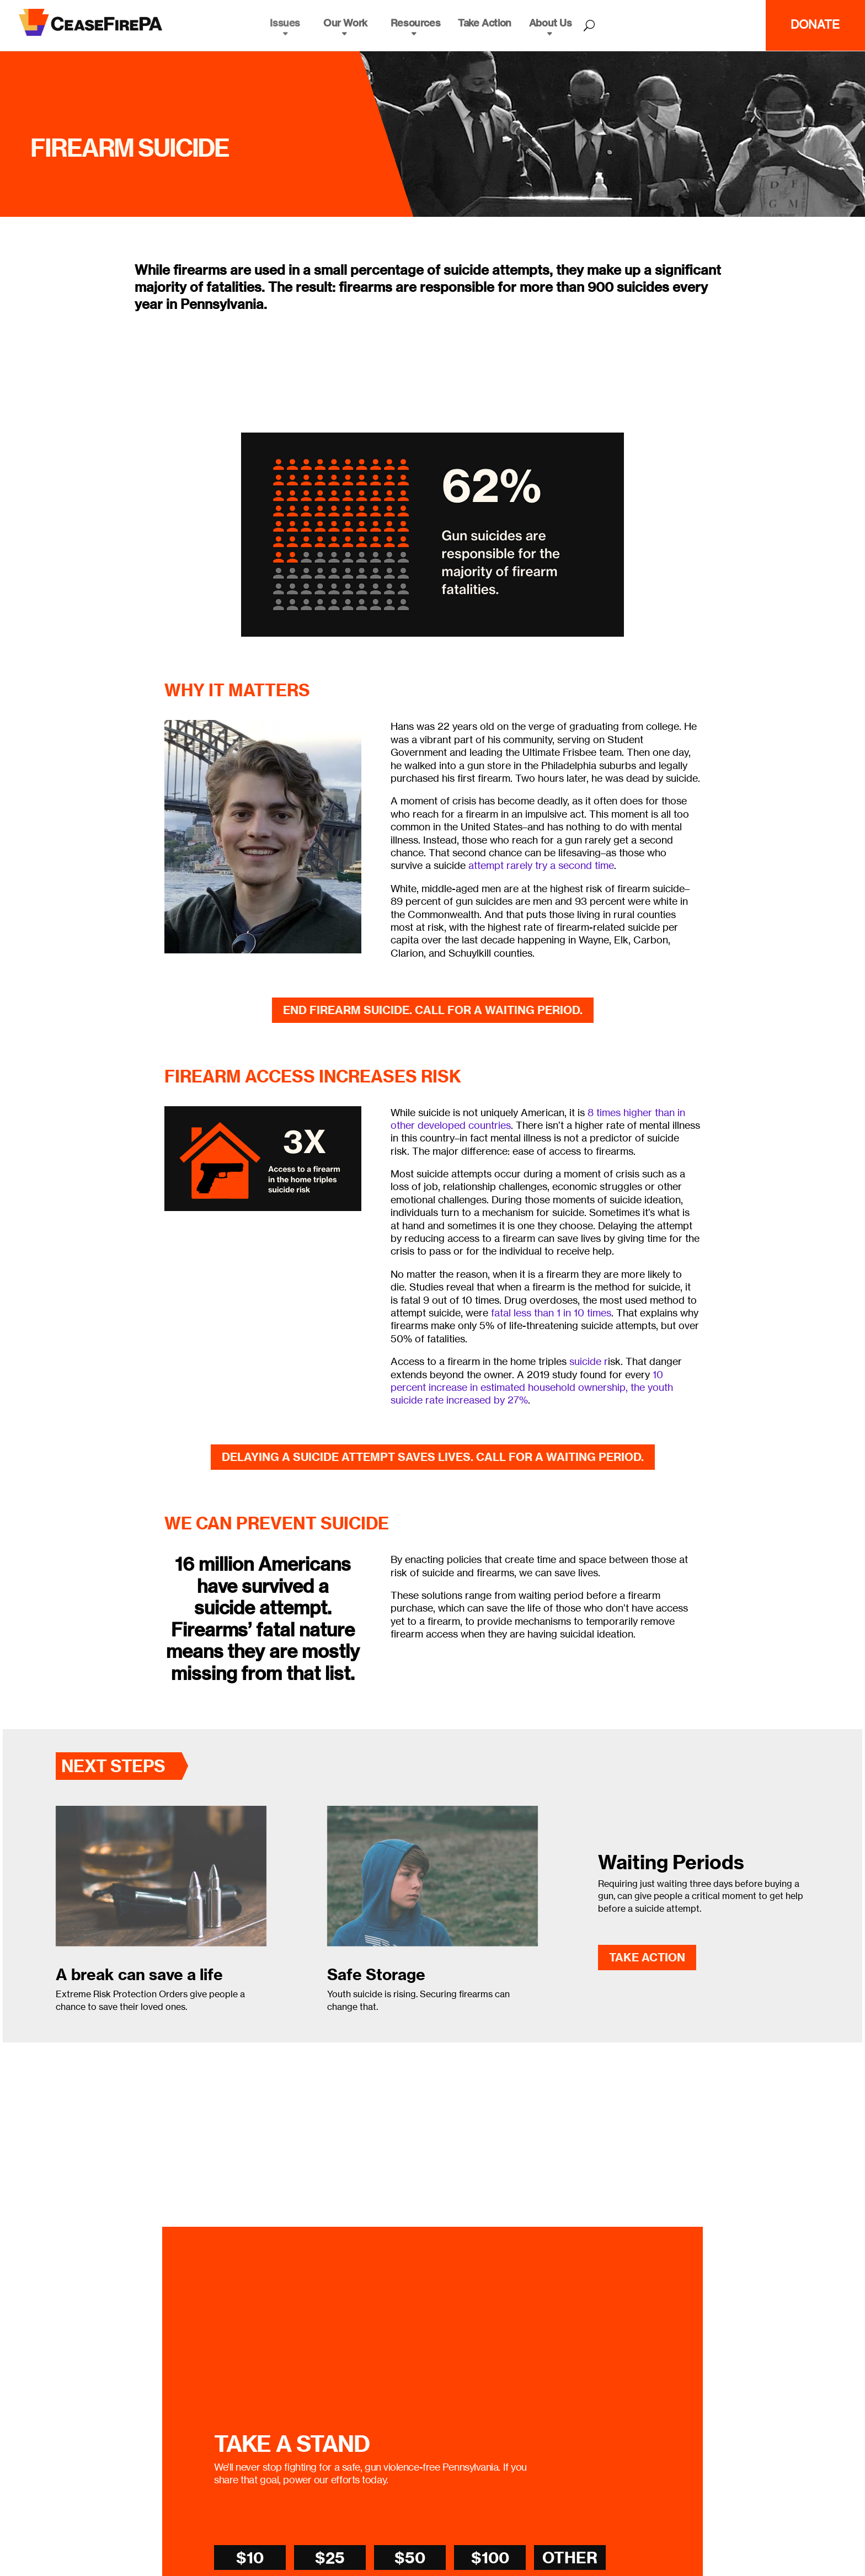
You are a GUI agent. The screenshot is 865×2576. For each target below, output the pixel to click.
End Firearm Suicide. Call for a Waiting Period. (433, 1010)
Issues (285, 23)
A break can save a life (139, 1974)
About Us (550, 23)
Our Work (345, 23)
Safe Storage (376, 1974)
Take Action (484, 23)
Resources (415, 23)
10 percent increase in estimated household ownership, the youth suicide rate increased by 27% (532, 1387)
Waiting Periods (671, 1862)
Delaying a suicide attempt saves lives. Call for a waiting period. (433, 1457)
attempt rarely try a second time (541, 865)
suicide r (588, 1361)
